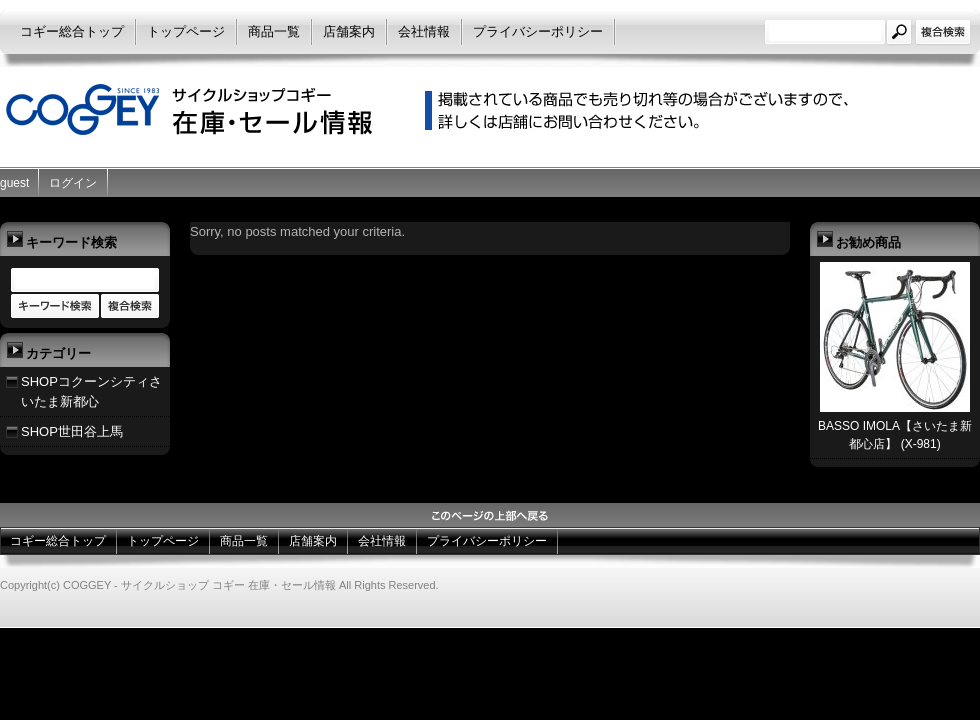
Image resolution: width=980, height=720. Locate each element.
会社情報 (424, 31)
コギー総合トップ (72, 31)
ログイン (73, 183)
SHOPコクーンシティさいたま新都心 (91, 391)
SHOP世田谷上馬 (72, 431)
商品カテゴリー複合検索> (130, 307)
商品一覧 (274, 31)
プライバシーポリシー (538, 31)
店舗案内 (349, 31)
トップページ (186, 31)
